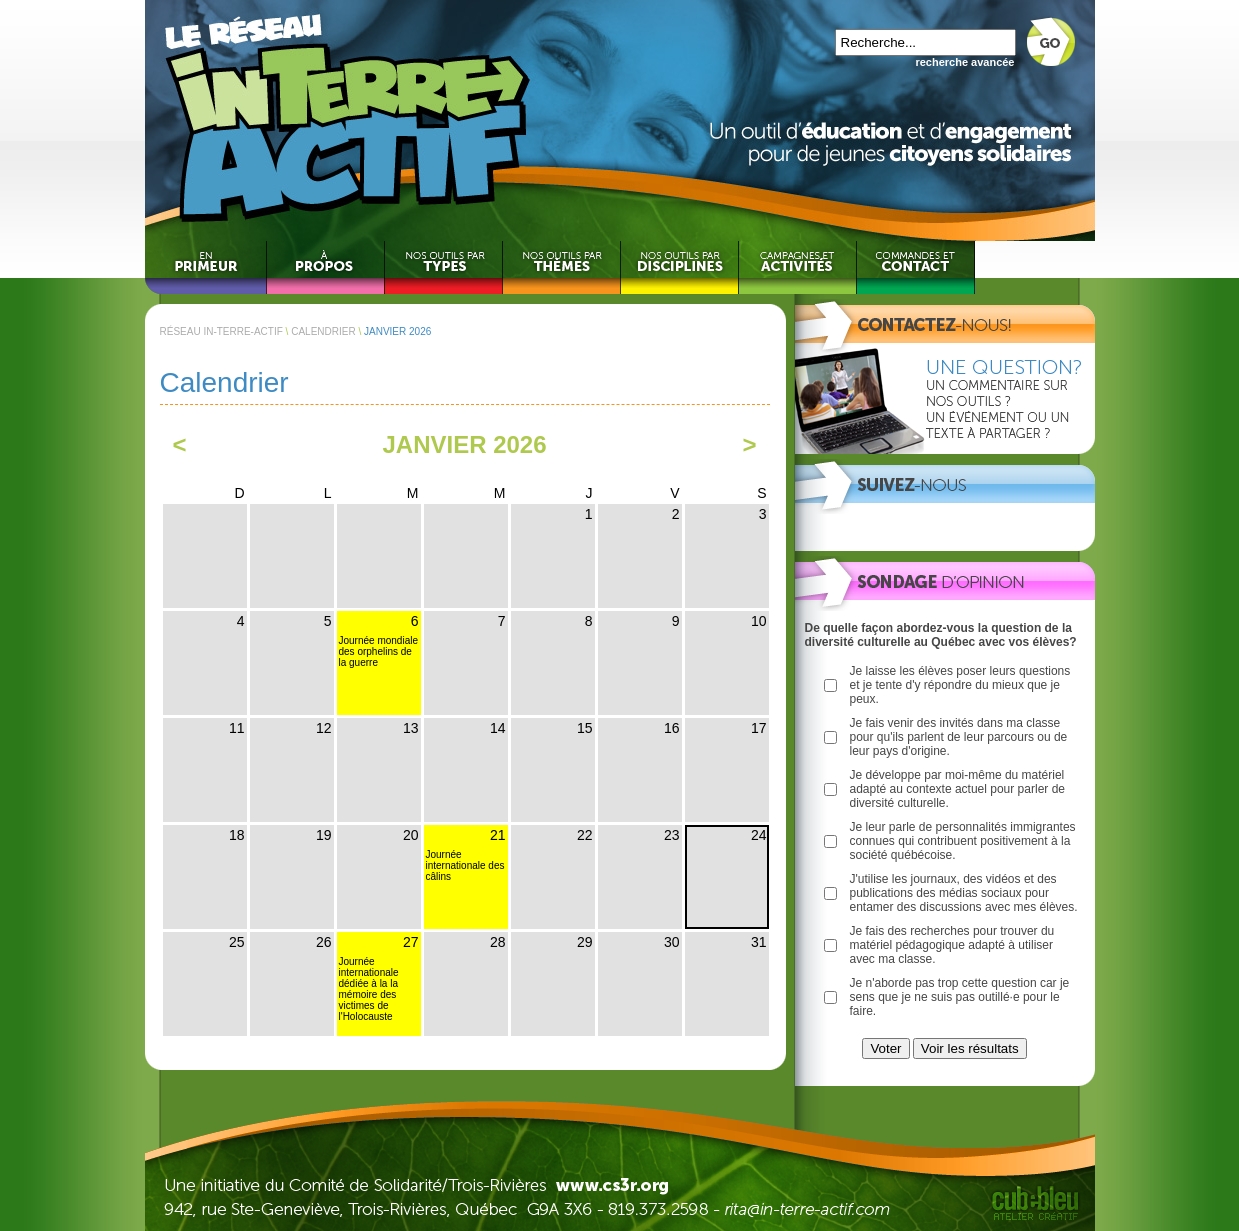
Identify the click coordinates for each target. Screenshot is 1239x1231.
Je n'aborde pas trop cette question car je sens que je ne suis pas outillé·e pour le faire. (960, 997)
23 (672, 835)
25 (237, 942)
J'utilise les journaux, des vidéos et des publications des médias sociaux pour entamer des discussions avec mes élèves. (964, 893)
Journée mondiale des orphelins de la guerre (379, 651)
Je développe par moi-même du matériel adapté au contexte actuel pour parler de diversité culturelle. (957, 789)
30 (672, 942)
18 (237, 835)
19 (324, 835)
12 (324, 728)
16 (672, 728)
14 (498, 728)
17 (759, 728)
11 (237, 728)
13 (411, 728)
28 (498, 942)
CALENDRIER (323, 331)
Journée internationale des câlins (465, 865)
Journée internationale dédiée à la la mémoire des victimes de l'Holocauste (369, 989)
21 (498, 835)
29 (585, 942)
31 (759, 942)
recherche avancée (964, 62)
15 (585, 728)
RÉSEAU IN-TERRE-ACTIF (221, 331)
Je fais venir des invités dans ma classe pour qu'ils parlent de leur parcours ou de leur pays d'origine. (959, 737)
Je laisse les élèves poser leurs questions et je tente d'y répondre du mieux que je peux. (960, 685)
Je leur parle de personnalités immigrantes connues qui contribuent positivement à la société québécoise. (963, 841)
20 (411, 835)
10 (759, 621)
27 (411, 942)
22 (585, 835)
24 (759, 835)
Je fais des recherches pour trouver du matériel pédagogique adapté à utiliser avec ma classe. (952, 945)
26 (324, 942)
